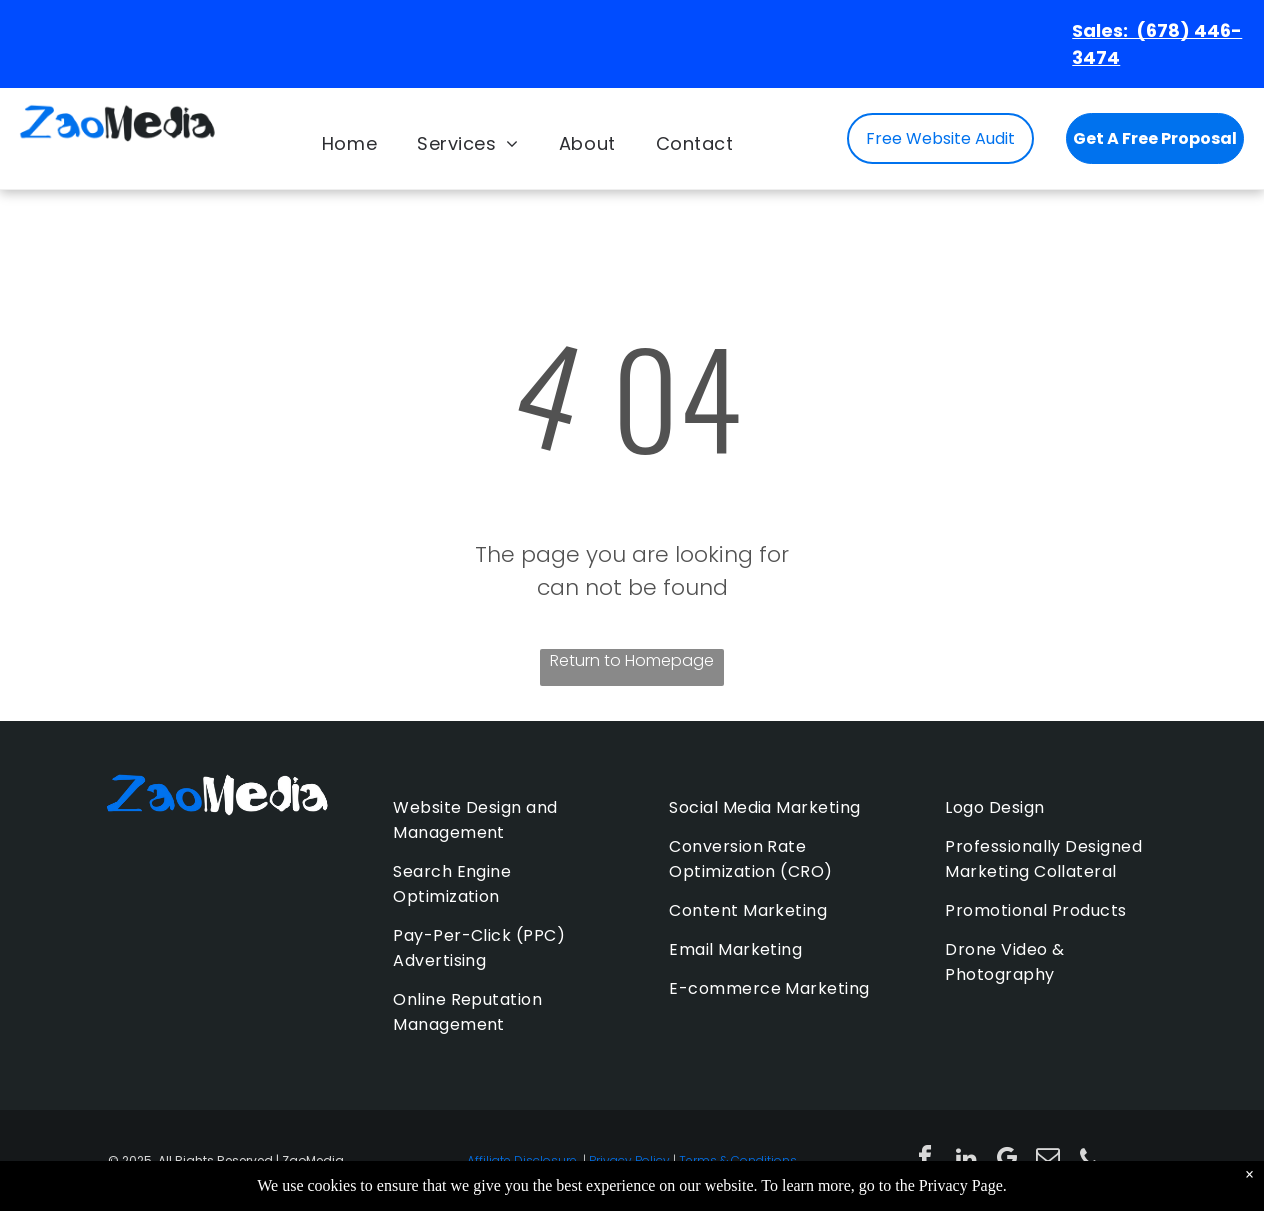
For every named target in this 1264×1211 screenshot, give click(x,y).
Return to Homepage (632, 660)
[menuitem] (349, 143)
